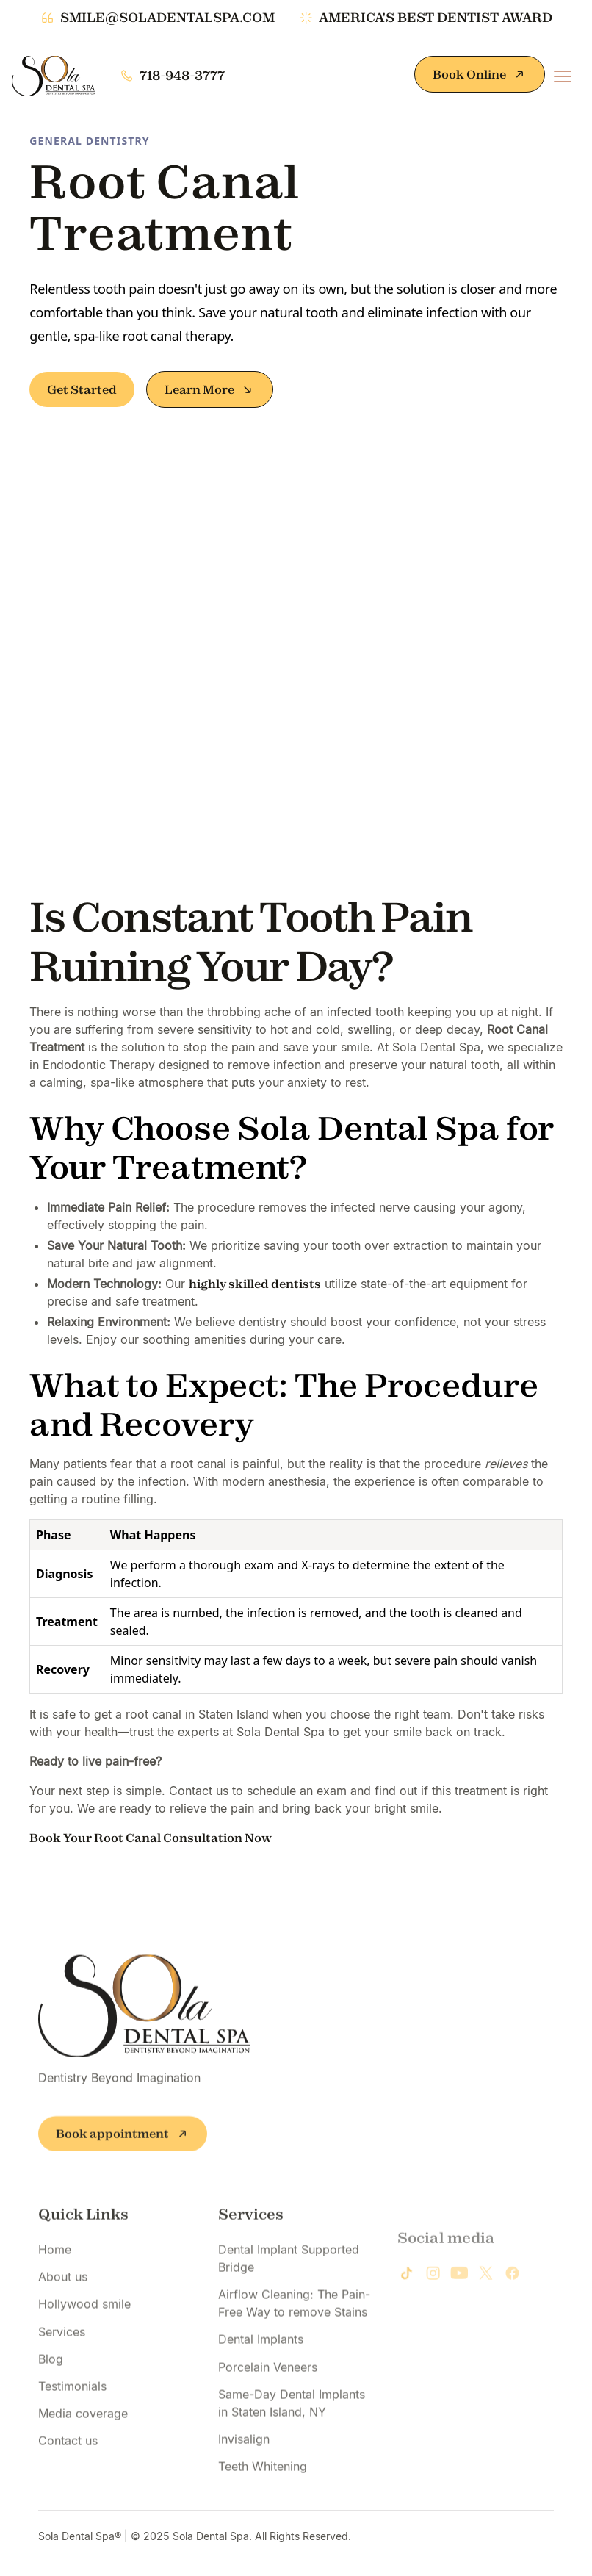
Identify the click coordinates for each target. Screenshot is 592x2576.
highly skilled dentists (255, 1283)
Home (54, 2267)
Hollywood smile (84, 2322)
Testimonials (72, 2404)
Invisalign (244, 2457)
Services (61, 2349)
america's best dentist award (435, 18)
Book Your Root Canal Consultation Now (150, 1837)
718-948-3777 (182, 76)
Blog (50, 2377)
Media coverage (83, 2431)
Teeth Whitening (262, 2484)
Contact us (68, 2459)
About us (62, 2294)
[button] (562, 76)
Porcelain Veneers (267, 2385)
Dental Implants (260, 2357)
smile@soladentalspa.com (167, 18)
